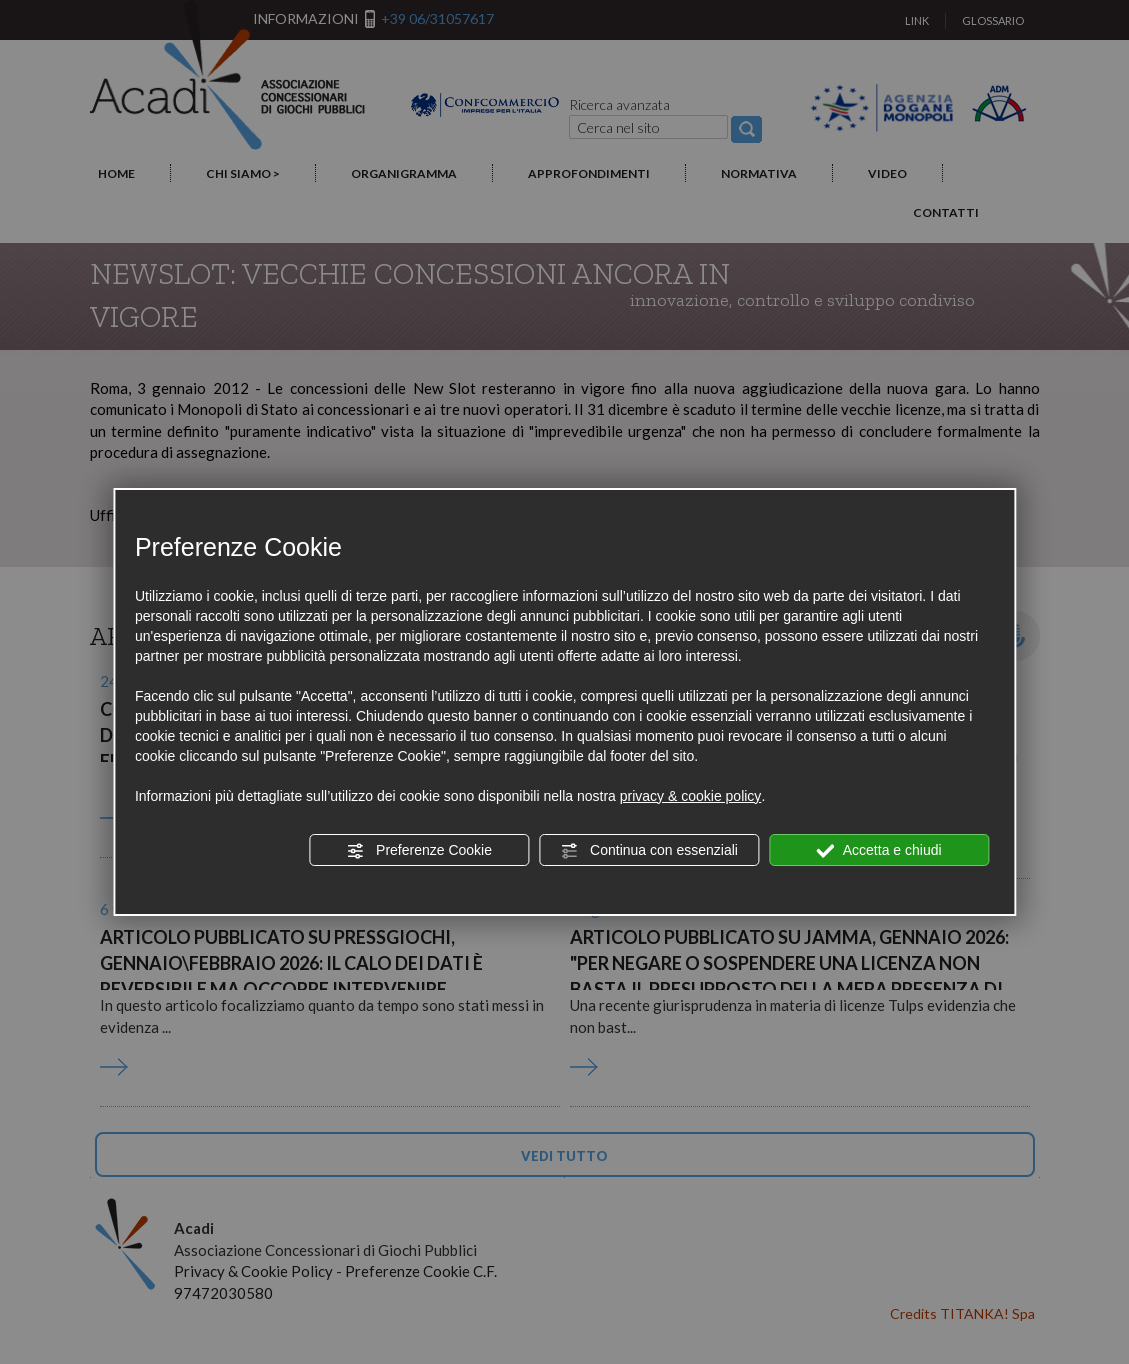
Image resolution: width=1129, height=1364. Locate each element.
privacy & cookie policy (691, 796)
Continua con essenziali (649, 851)
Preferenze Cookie (419, 851)
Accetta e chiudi (879, 851)
